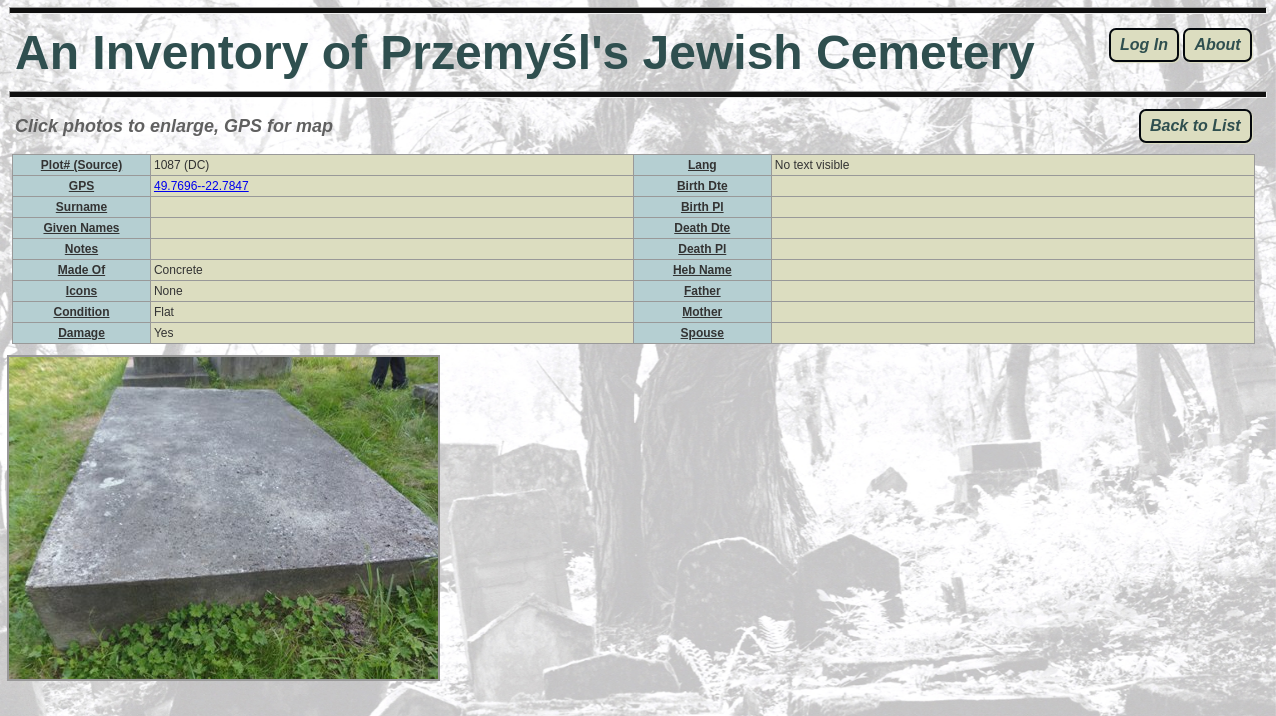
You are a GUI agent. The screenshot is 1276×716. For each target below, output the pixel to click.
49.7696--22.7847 (201, 186)
